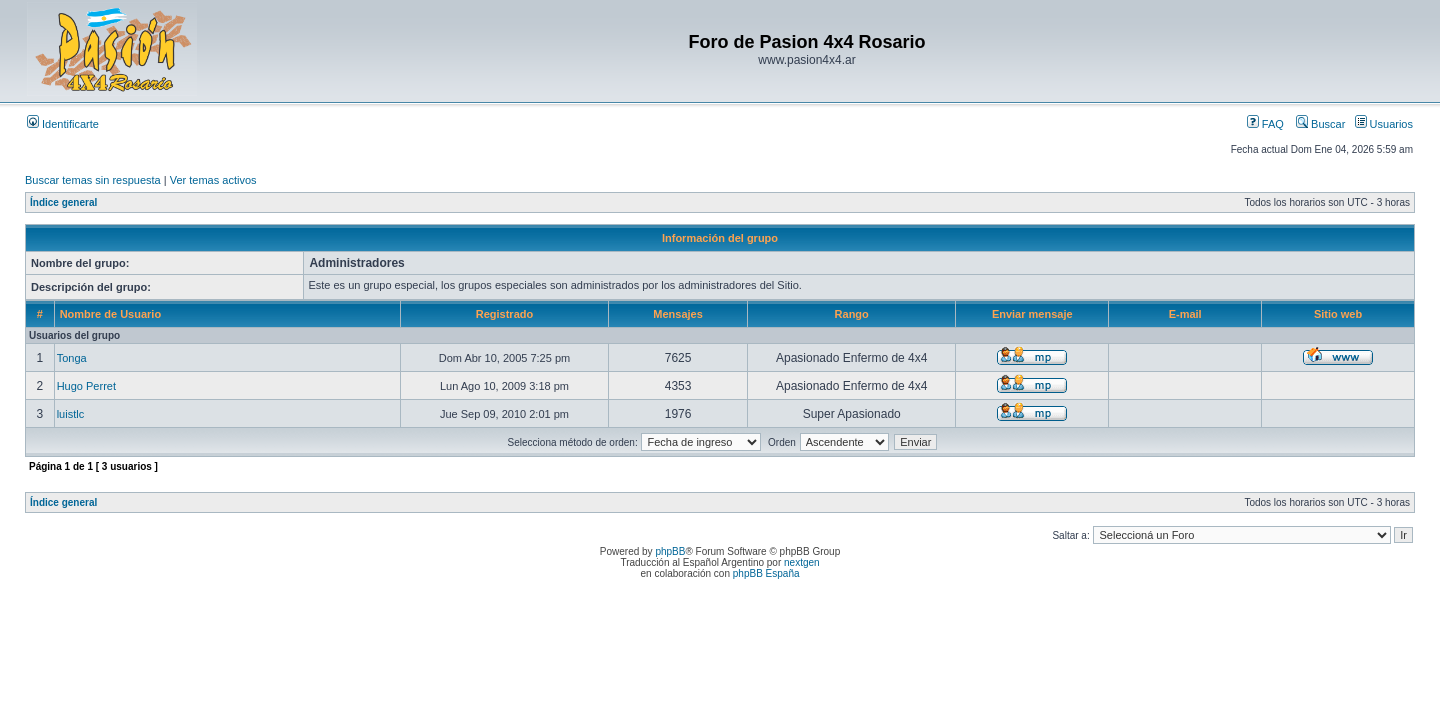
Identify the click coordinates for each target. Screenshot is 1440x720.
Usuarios (1384, 124)
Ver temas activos (213, 180)
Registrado (504, 314)
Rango (852, 314)
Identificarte (63, 124)
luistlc (71, 414)
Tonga (72, 358)
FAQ (1265, 124)
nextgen (802, 562)
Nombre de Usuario (110, 314)
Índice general (63, 202)
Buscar (1320, 124)
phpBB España (766, 573)
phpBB (670, 551)
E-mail (1185, 314)
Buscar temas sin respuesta (93, 180)
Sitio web (1338, 314)
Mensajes (678, 314)
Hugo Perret (86, 386)
